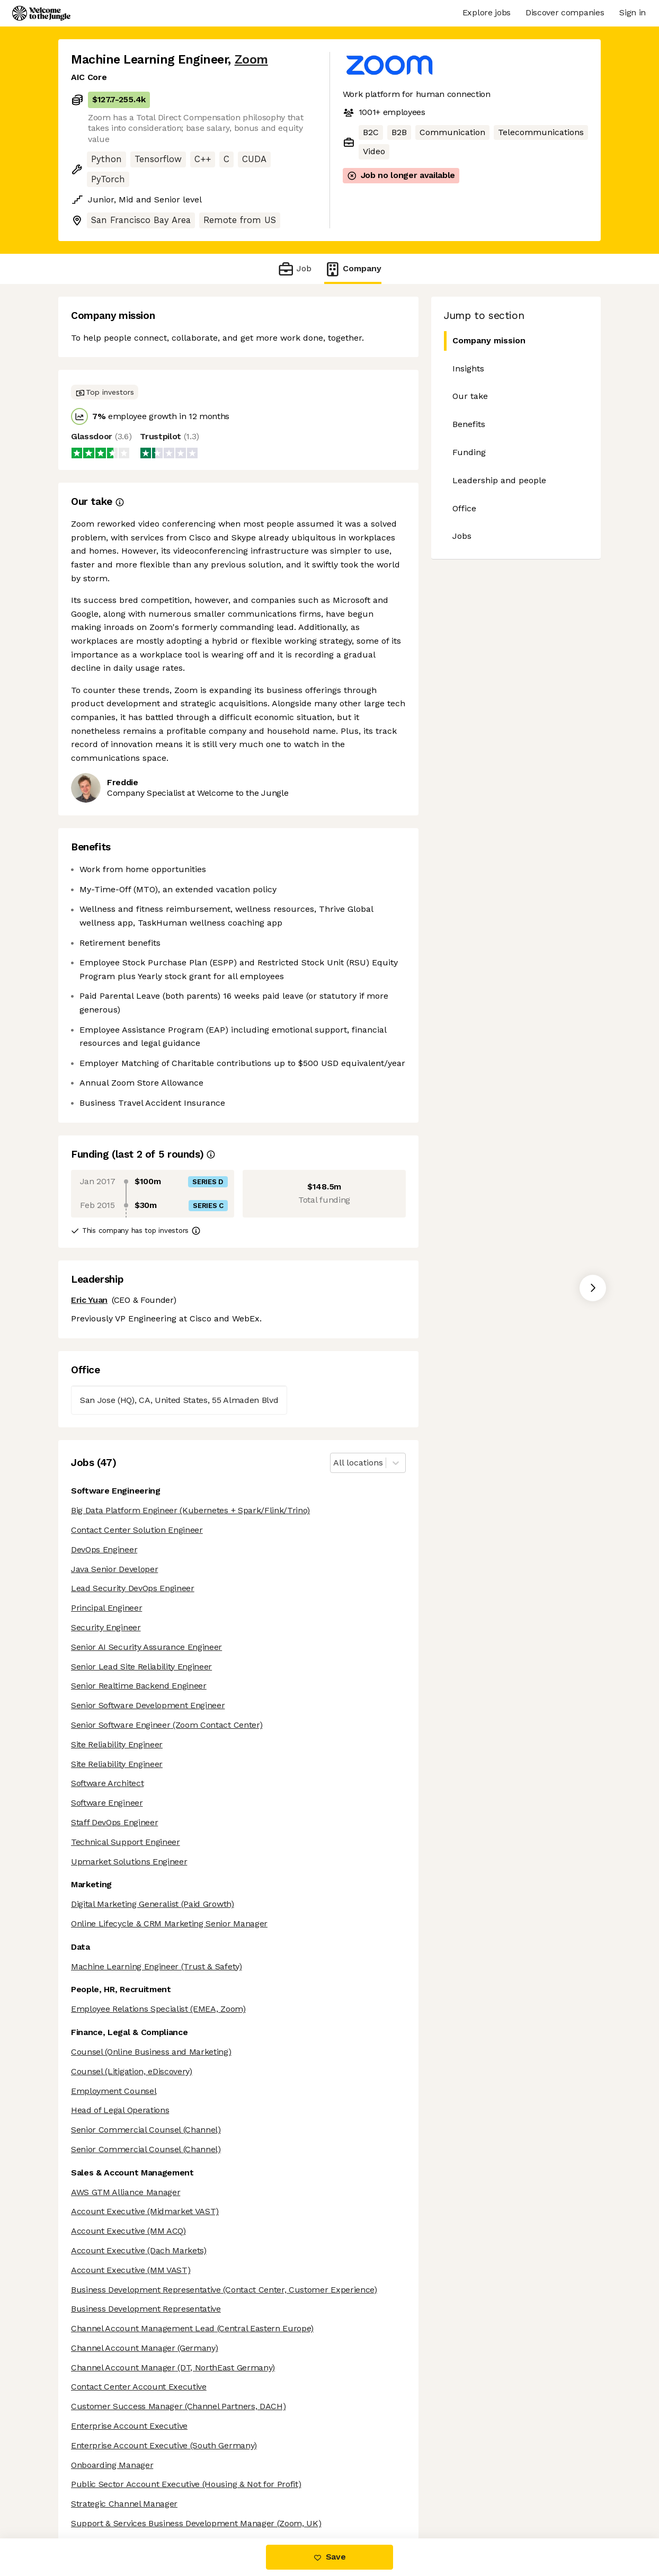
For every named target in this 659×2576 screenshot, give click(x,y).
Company (352, 269)
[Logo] (41, 13)
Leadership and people (499, 480)
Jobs (461, 536)
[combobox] (334, 1463)
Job (294, 269)
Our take (470, 396)
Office (464, 508)
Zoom (251, 59)
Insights (468, 368)
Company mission (488, 340)
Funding (469, 452)
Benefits (468, 424)
